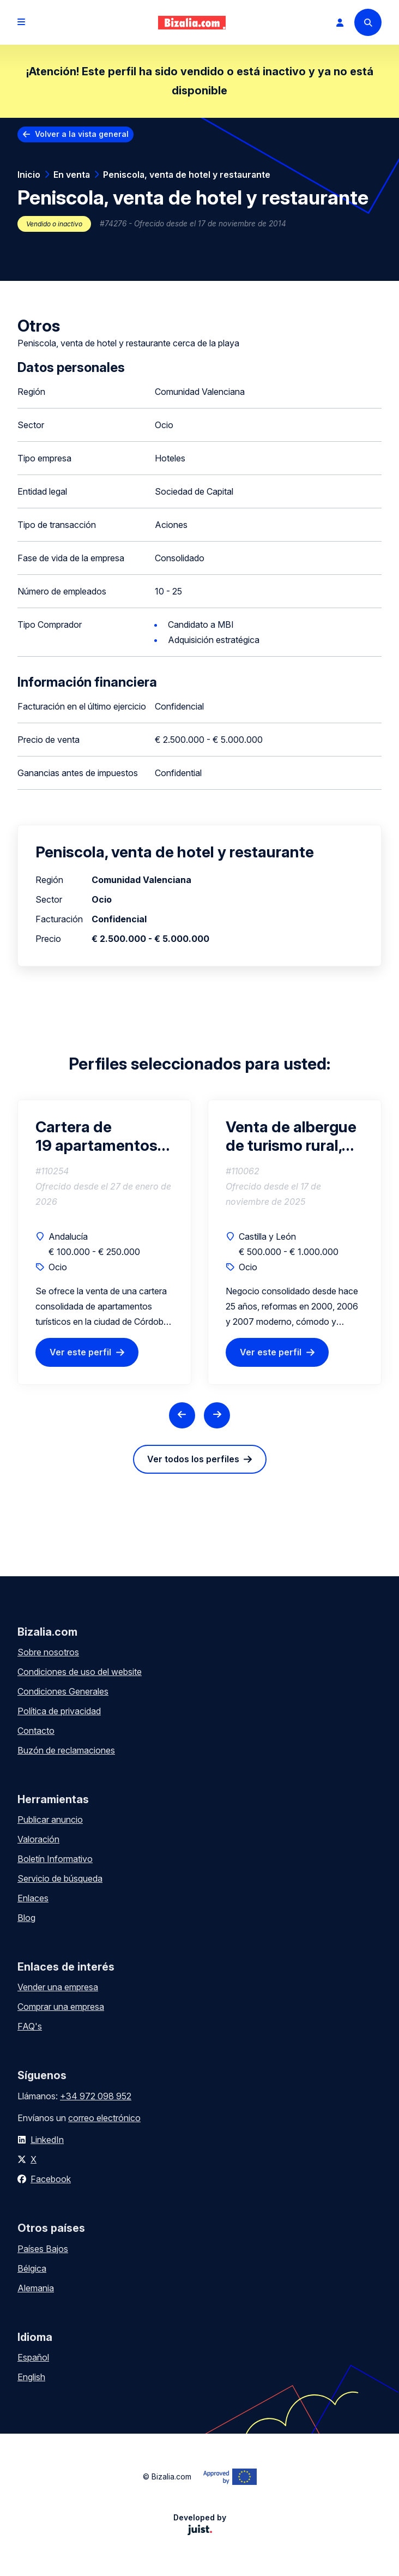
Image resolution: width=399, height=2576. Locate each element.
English (31, 2376)
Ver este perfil (80, 1352)
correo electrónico (104, 2117)
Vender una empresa (57, 1986)
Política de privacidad (59, 1711)
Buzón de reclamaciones (66, 1750)
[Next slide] (217, 1415)
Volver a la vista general (82, 134)
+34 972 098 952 (95, 2096)
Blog (26, 1917)
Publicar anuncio (50, 1819)
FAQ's (29, 2026)
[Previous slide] (182, 1415)
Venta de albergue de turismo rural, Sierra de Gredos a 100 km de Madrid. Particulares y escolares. (291, 1136)
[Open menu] (21, 22)
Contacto (36, 1730)
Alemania (35, 2288)
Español (33, 2357)
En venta (71, 174)
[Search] (368, 22)
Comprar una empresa (60, 2006)
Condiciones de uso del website (79, 1671)
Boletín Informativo (55, 1858)
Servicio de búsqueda (59, 1878)
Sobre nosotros (48, 1652)
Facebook (51, 2178)
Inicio (28, 174)
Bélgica (31, 2268)
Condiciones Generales (62, 1691)
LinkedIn (47, 2139)
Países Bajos (42, 2248)
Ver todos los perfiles (193, 1459)
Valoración (38, 1839)
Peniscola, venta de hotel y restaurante (186, 174)
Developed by (199, 2524)
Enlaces (33, 1898)
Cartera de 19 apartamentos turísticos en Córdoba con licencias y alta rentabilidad (96, 1136)
